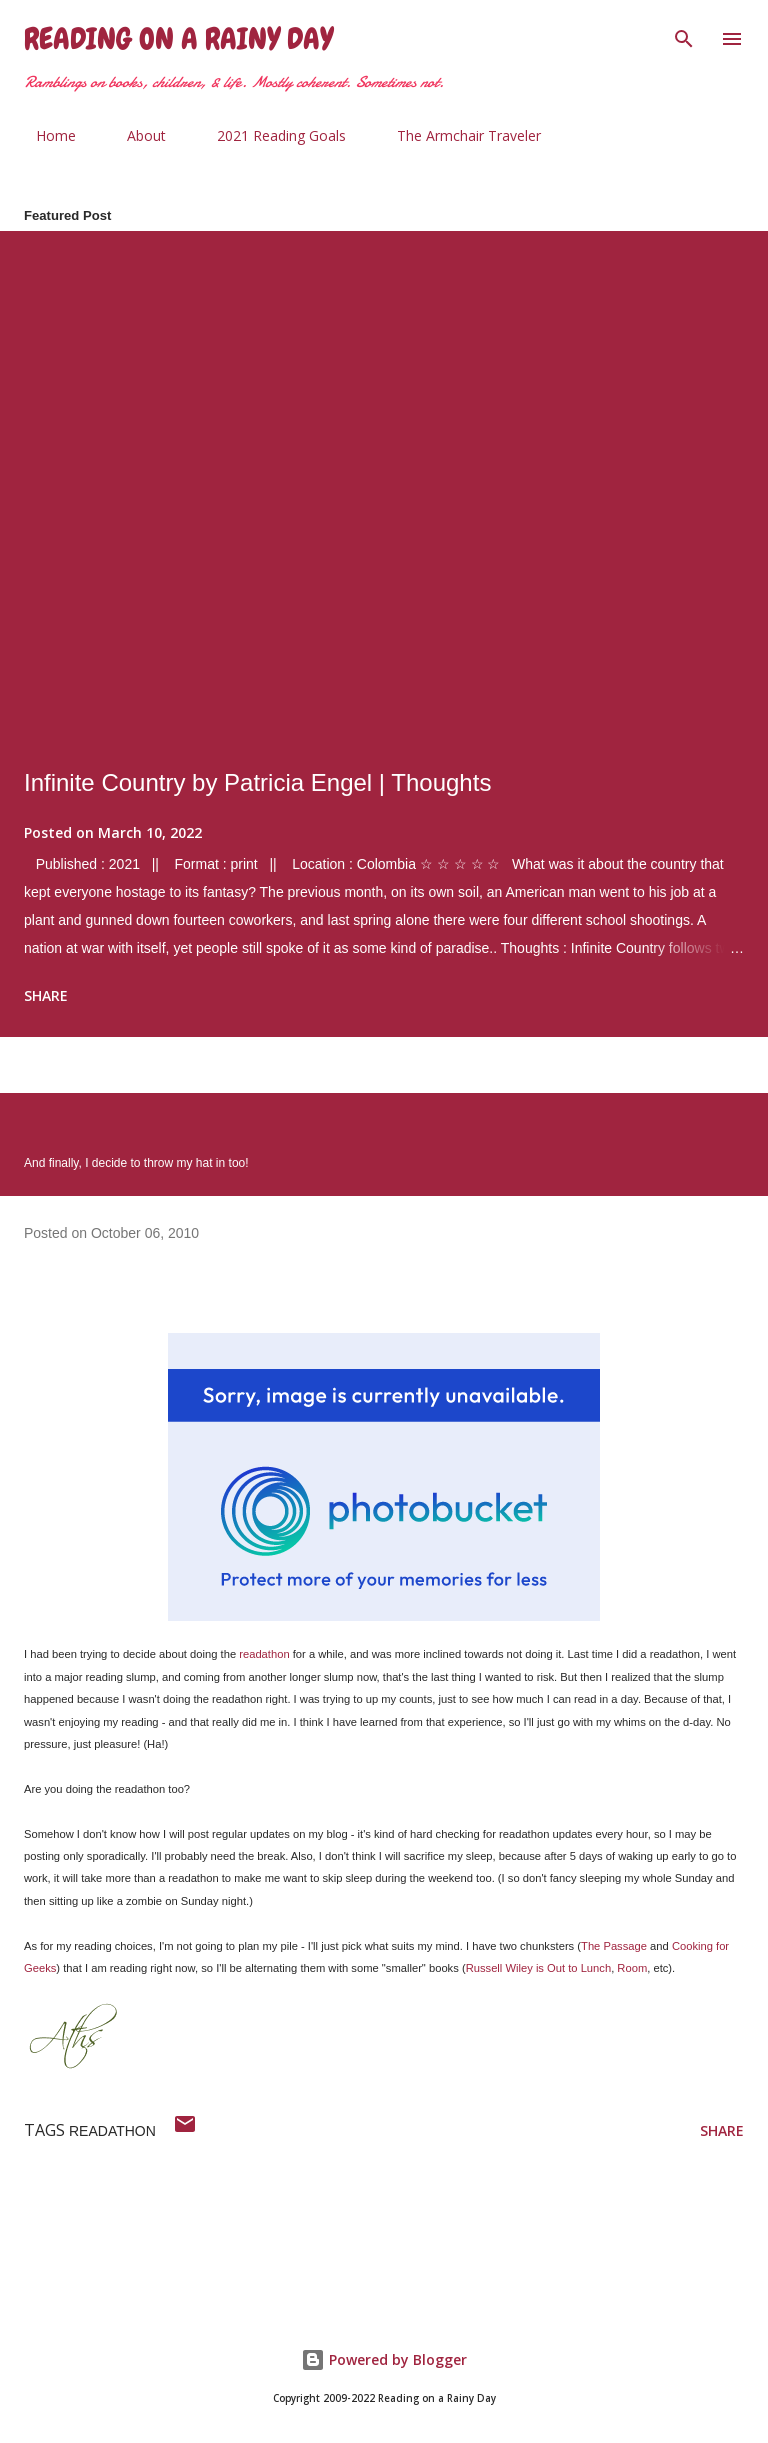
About (134, 135)
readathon (264, 1654)
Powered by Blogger (384, 2359)
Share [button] (46, 995)
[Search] (684, 36)
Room (632, 1968)
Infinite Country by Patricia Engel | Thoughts (257, 782)
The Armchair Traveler (457, 135)
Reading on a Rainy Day (178, 39)
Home (44, 135)
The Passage (614, 1946)
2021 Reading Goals (269, 135)
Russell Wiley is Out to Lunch (539, 1968)
